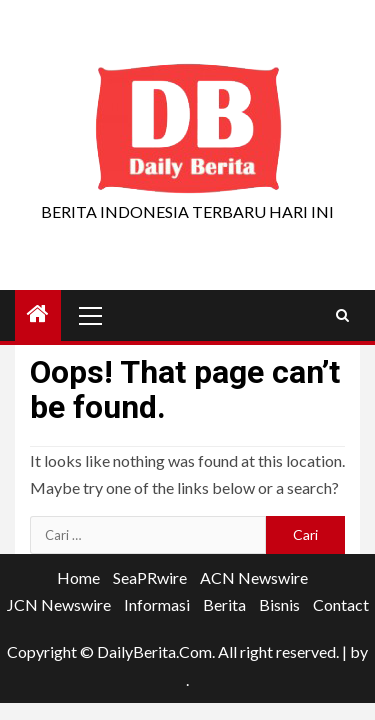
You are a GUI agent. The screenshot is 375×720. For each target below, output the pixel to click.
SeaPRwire (150, 577)
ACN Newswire (254, 577)
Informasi (157, 604)
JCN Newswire (59, 604)
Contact (341, 604)
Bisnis (279, 604)
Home (78, 577)
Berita (224, 604)
